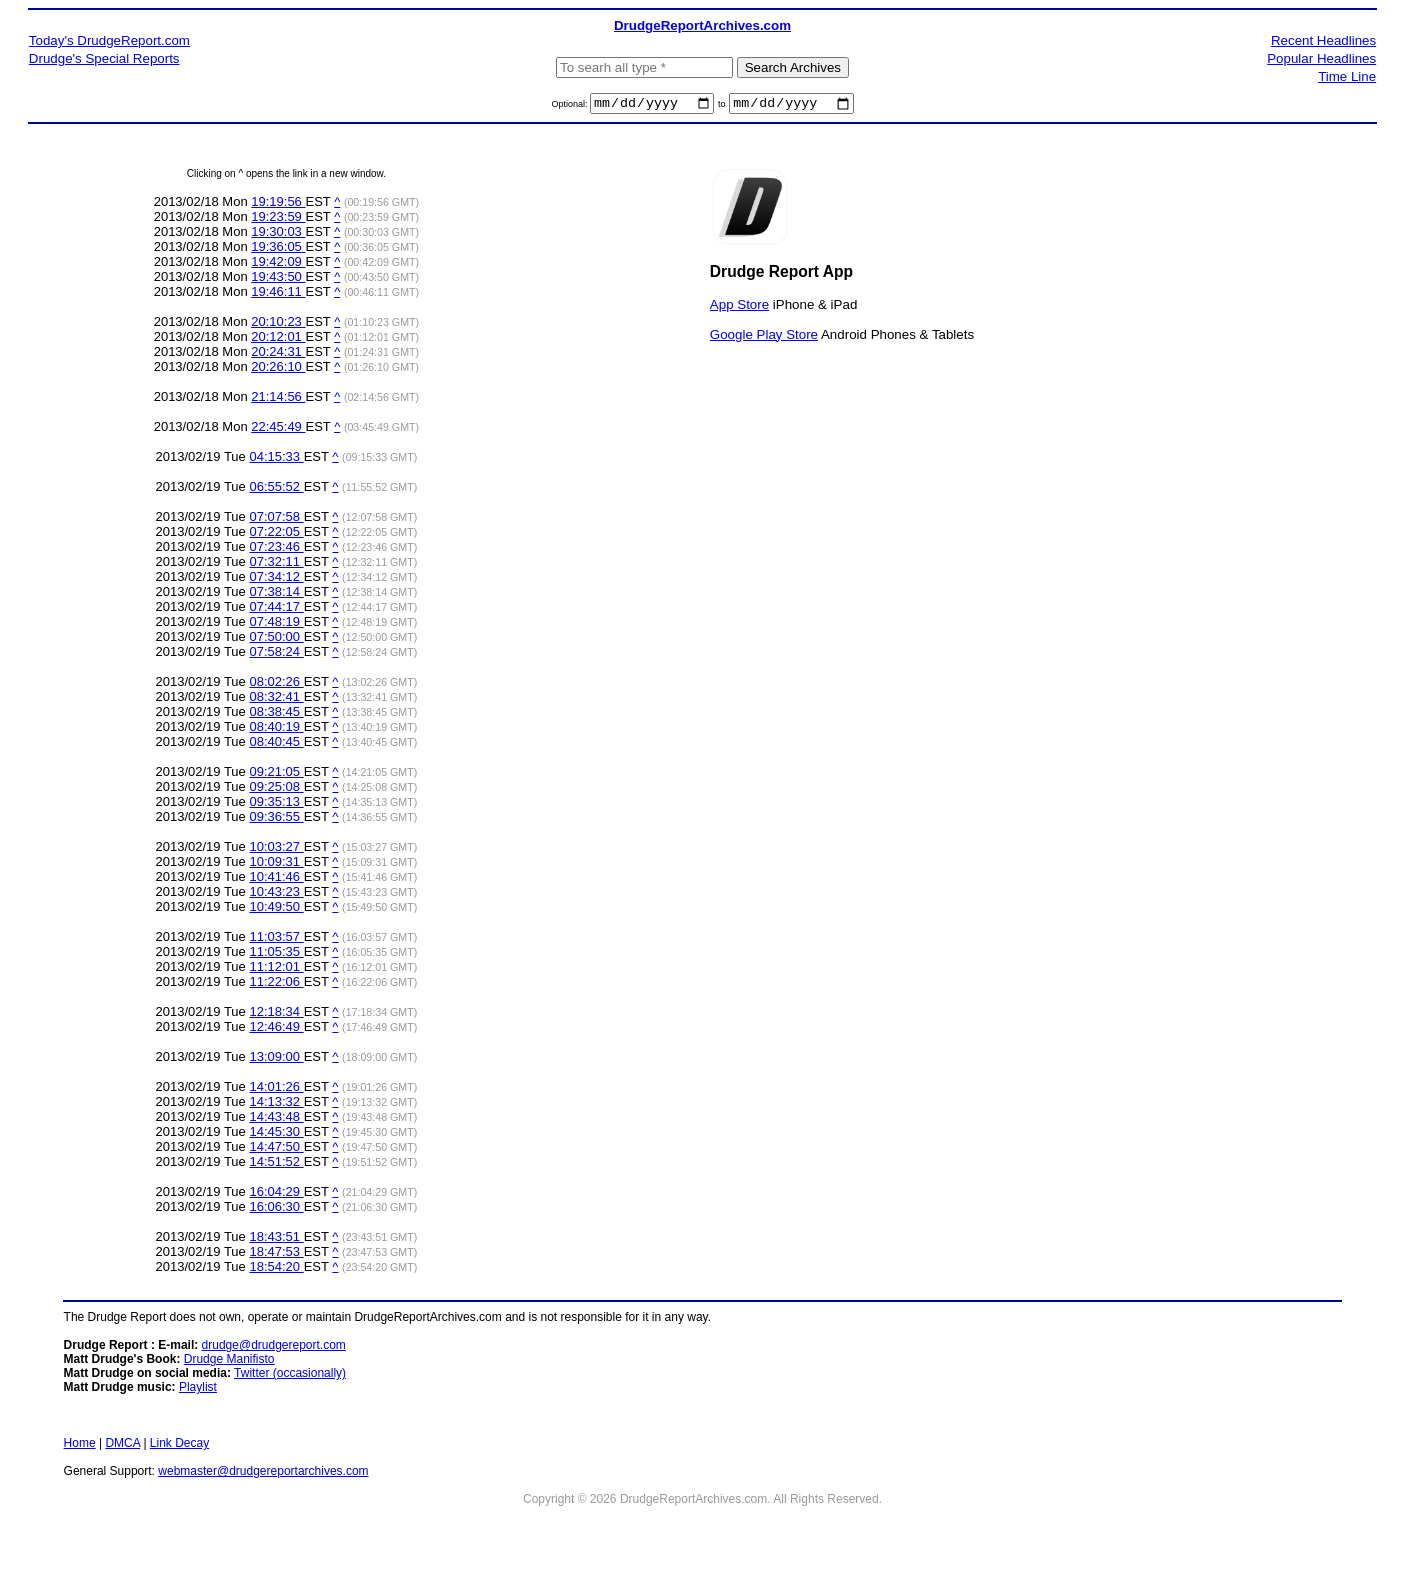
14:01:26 (276, 1089)
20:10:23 (278, 324)
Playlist (198, 1390)
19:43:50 (278, 279)
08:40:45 (276, 744)
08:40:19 (276, 729)
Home (80, 1446)
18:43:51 (276, 1239)
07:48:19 (276, 624)
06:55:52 (276, 489)
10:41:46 (276, 879)
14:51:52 (276, 1164)
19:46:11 (278, 294)
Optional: (570, 107)
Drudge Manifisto (229, 1362)
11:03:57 (276, 939)
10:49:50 (276, 909)
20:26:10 (278, 369)
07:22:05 (276, 534)
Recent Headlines (1323, 40)
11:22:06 (276, 984)
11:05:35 (276, 954)
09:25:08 (276, 789)
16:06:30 (276, 1209)
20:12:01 (278, 339)
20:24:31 (278, 354)
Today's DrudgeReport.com (109, 40)
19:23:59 (278, 219)
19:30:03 (278, 234)
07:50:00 (276, 639)
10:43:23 (276, 894)
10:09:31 (276, 864)
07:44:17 (276, 609)
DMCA (122, 1446)
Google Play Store (764, 336)
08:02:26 (276, 684)
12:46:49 (276, 1029)
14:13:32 (276, 1104)
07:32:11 (276, 564)
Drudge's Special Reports (104, 58)
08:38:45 (276, 714)
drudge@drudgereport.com (274, 1348)
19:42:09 (278, 264)
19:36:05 (278, 249)
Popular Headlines (1321, 58)
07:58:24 (276, 654)
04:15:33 (276, 459)
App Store (739, 306)
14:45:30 (276, 1134)
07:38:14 (276, 594)
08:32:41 (276, 699)
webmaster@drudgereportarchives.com (263, 1474)
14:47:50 (276, 1149)
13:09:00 (276, 1059)
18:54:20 (276, 1269)
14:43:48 (276, 1119)
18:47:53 (276, 1254)
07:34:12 (276, 579)
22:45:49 (278, 429)
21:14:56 (278, 399)
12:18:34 (276, 1014)
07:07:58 (276, 519)
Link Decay (179, 1446)
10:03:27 (276, 849)
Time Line (1347, 76)
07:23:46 (276, 549)
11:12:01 (276, 969)
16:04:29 (276, 1194)
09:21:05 (276, 774)
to (722, 107)
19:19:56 (278, 204)
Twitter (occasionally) (290, 1376)
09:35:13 (276, 804)
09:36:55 (276, 819)
